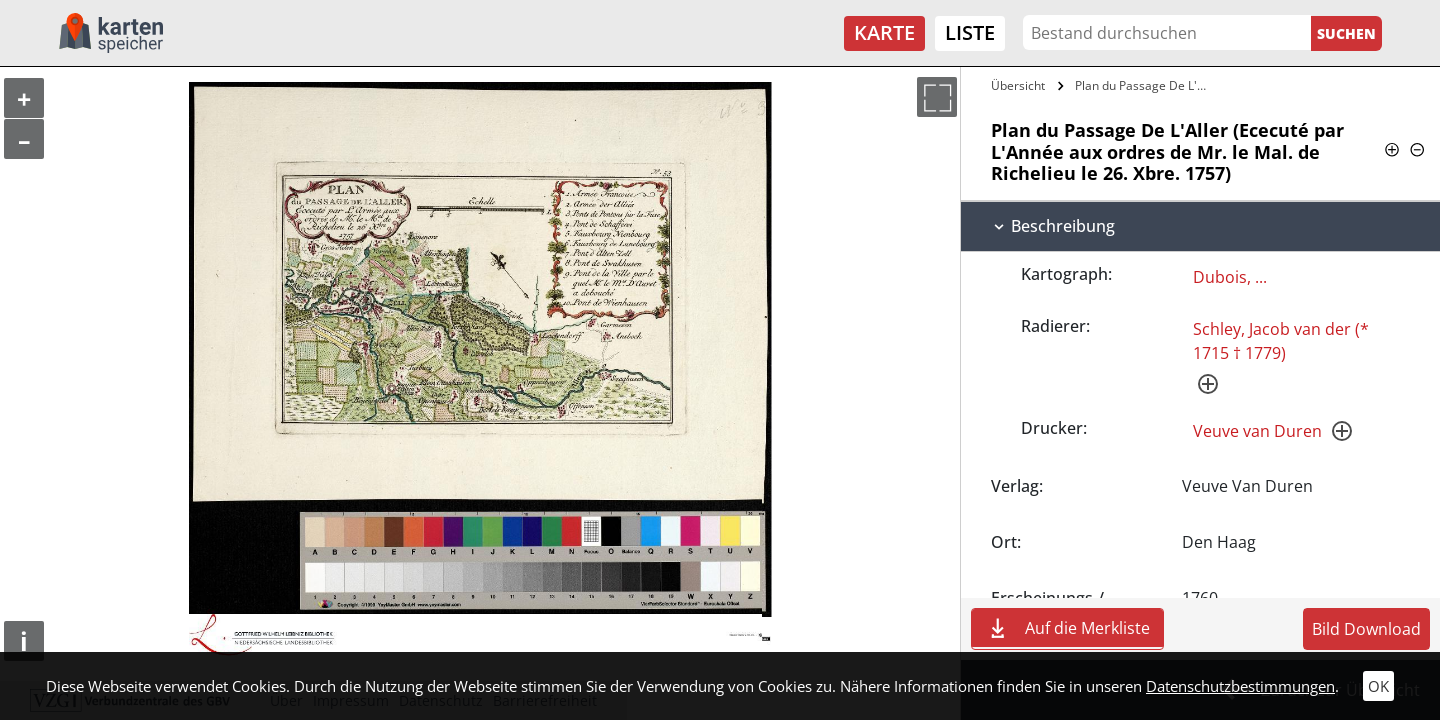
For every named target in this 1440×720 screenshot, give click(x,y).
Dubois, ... (1230, 277)
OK (1378, 686)
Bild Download (1366, 629)
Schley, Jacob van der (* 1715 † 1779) (1281, 341)
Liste (970, 32)
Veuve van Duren (1257, 431)
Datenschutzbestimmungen (1240, 686)
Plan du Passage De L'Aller (1143, 85)
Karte (884, 32)
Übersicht (1018, 85)
